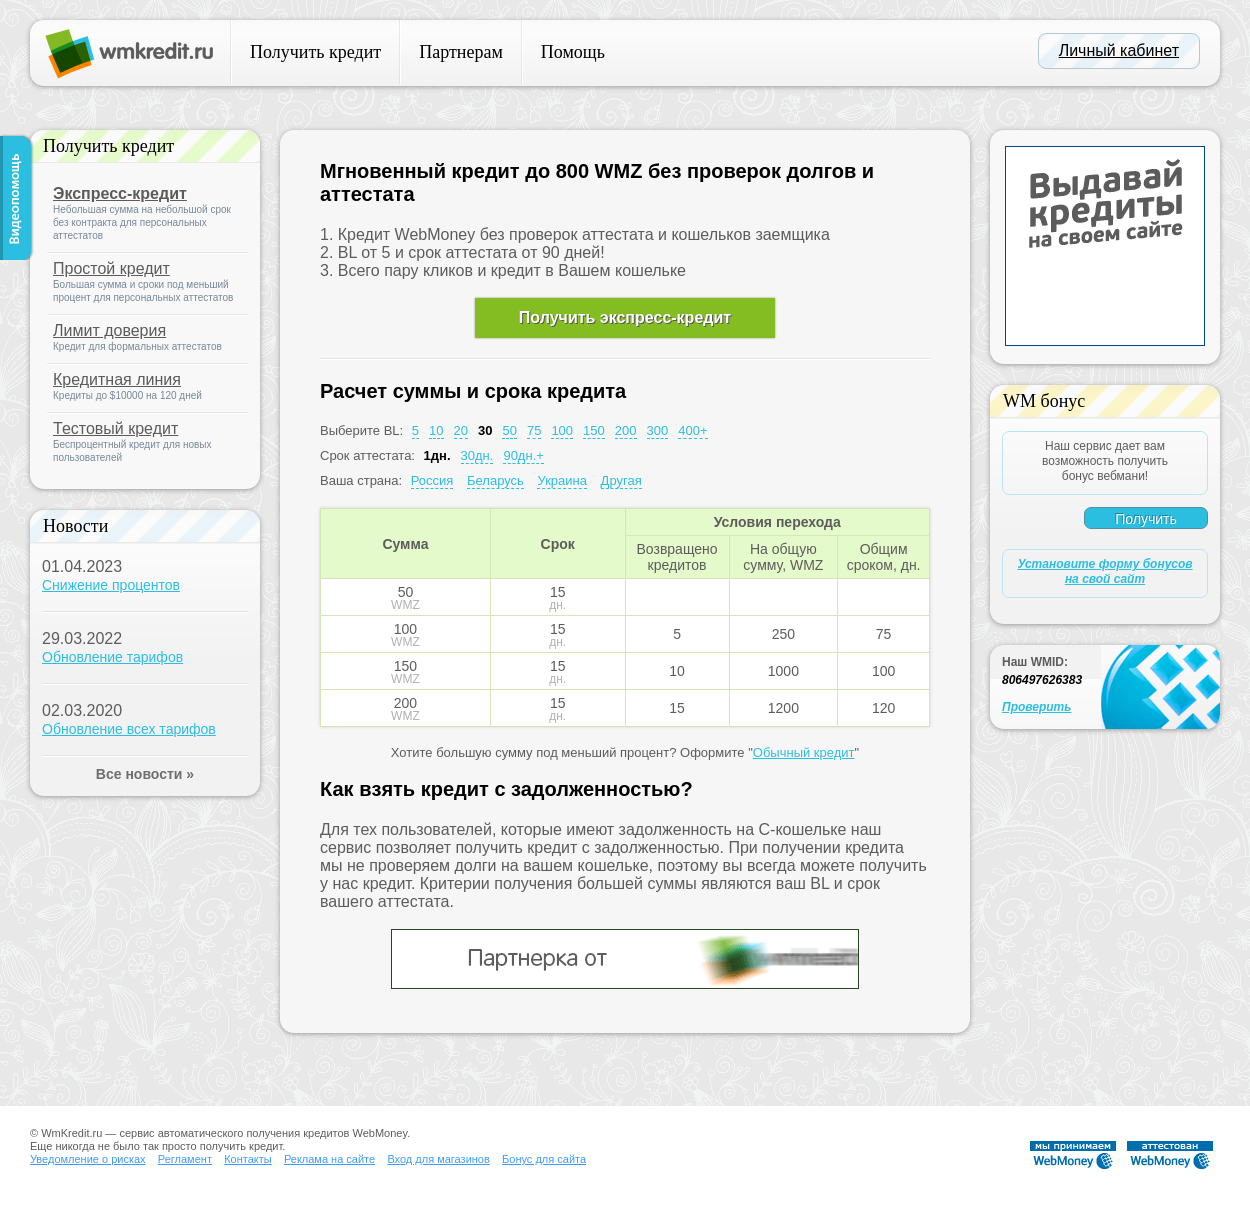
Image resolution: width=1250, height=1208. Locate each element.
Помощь (573, 52)
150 (594, 430)
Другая (621, 480)
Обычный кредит (804, 752)
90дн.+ (523, 455)
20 (461, 430)
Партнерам (461, 52)
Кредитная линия (117, 379)
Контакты (248, 1159)
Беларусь (495, 480)
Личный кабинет (1119, 50)
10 (436, 430)
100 (562, 430)
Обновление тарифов (112, 657)
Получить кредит (315, 52)
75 (534, 430)
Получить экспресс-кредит (625, 317)
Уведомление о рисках (88, 1159)
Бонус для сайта (544, 1159)
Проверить (1036, 707)
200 (626, 430)
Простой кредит (111, 268)
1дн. (437, 455)
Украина (562, 480)
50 (509, 430)
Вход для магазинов (438, 1159)
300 (658, 430)
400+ (692, 430)
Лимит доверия (109, 330)
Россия (432, 480)
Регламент (185, 1159)
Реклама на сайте (329, 1159)
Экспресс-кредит (120, 193)
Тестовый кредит (115, 428)
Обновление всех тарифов (129, 729)
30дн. (477, 455)
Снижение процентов (111, 585)
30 (485, 430)
